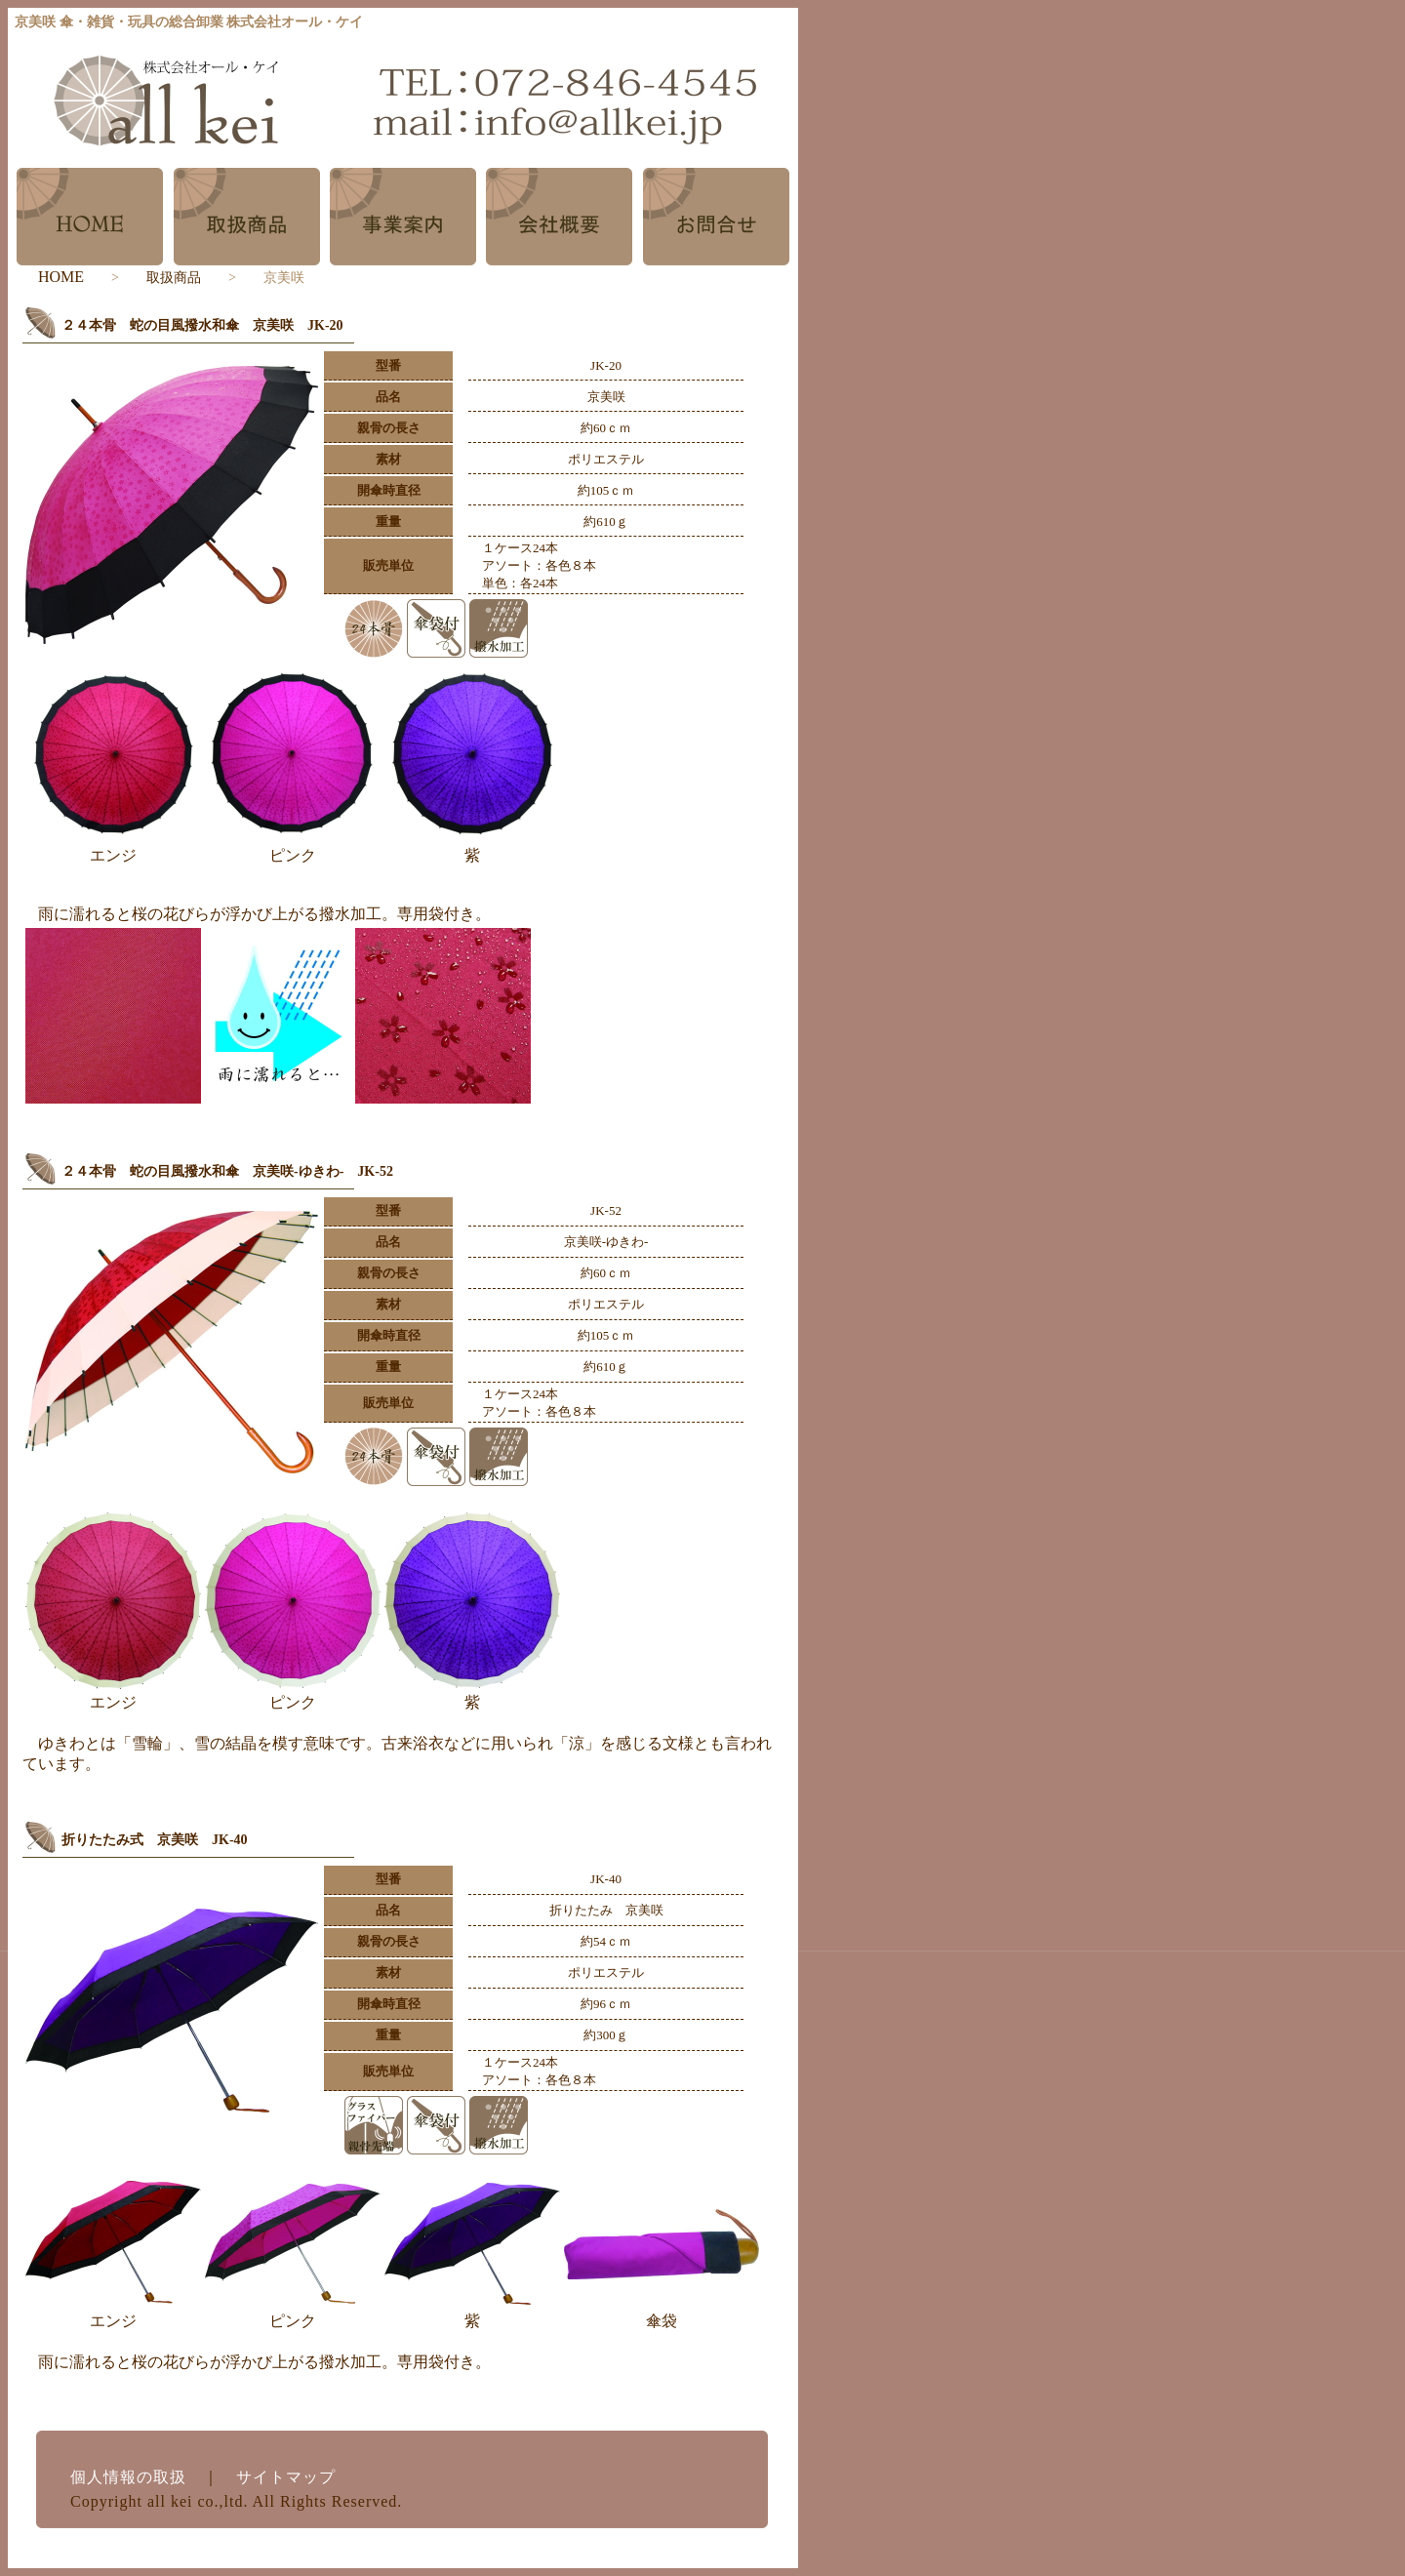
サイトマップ (286, 2477)
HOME (61, 276)
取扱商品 (173, 277)
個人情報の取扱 (128, 2477)
